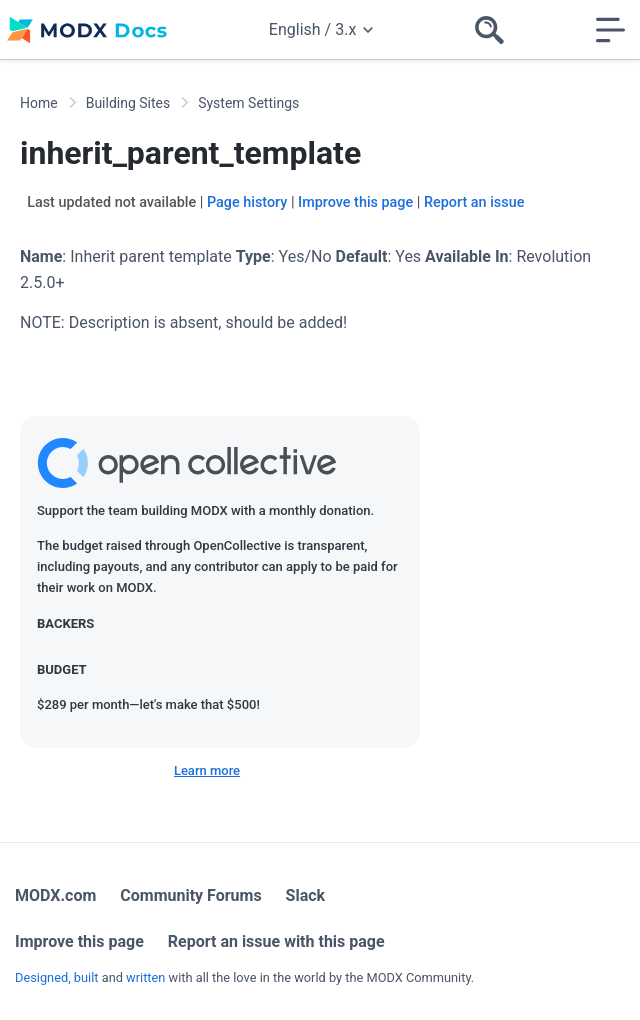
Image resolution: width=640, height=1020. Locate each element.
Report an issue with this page (276, 941)
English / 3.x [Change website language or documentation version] (321, 29)
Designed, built (57, 977)
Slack (306, 895)
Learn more (207, 770)
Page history (247, 202)
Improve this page (355, 202)
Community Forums (190, 895)
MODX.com (55, 895)
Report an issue (474, 202)
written (145, 977)
